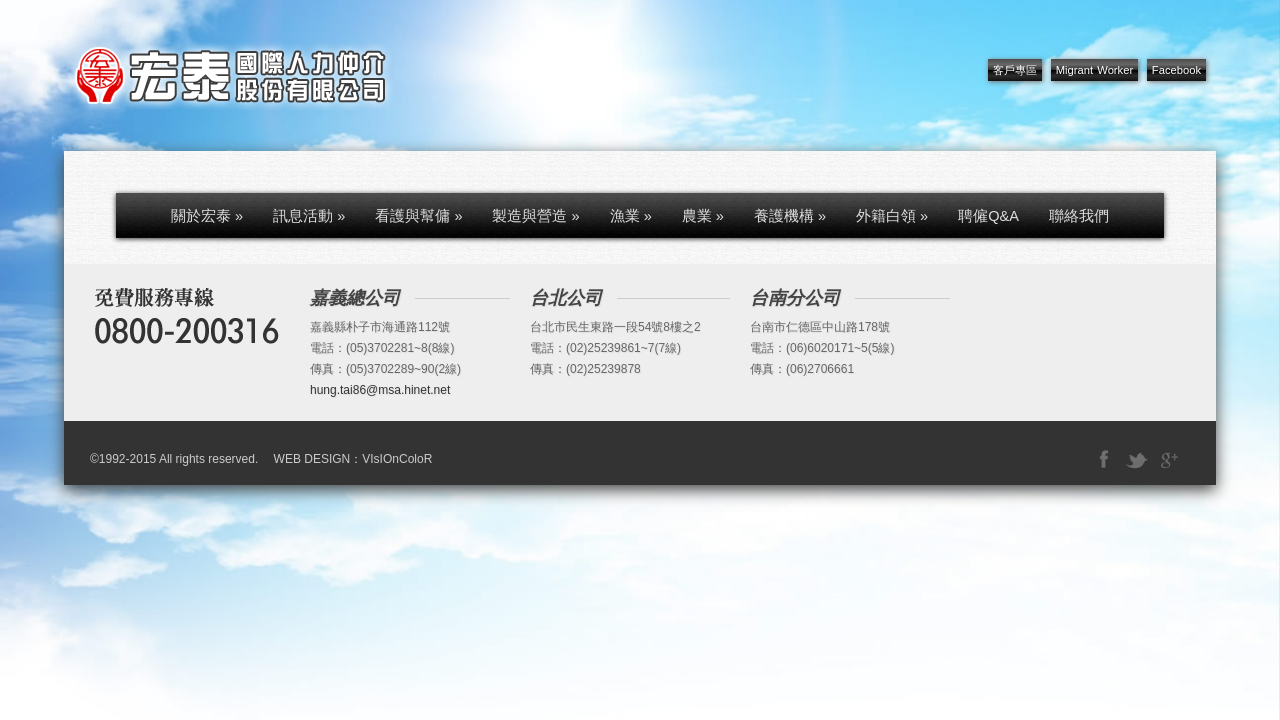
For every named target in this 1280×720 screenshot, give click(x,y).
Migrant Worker (1094, 70)
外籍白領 (892, 216)
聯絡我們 (1079, 216)
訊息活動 (309, 216)
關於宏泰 (207, 216)
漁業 (631, 216)
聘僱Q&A (988, 216)
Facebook (1176, 70)
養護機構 (790, 216)
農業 (703, 216)
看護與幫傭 (418, 216)
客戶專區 (1015, 70)
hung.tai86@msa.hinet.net (380, 390)
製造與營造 (535, 216)
